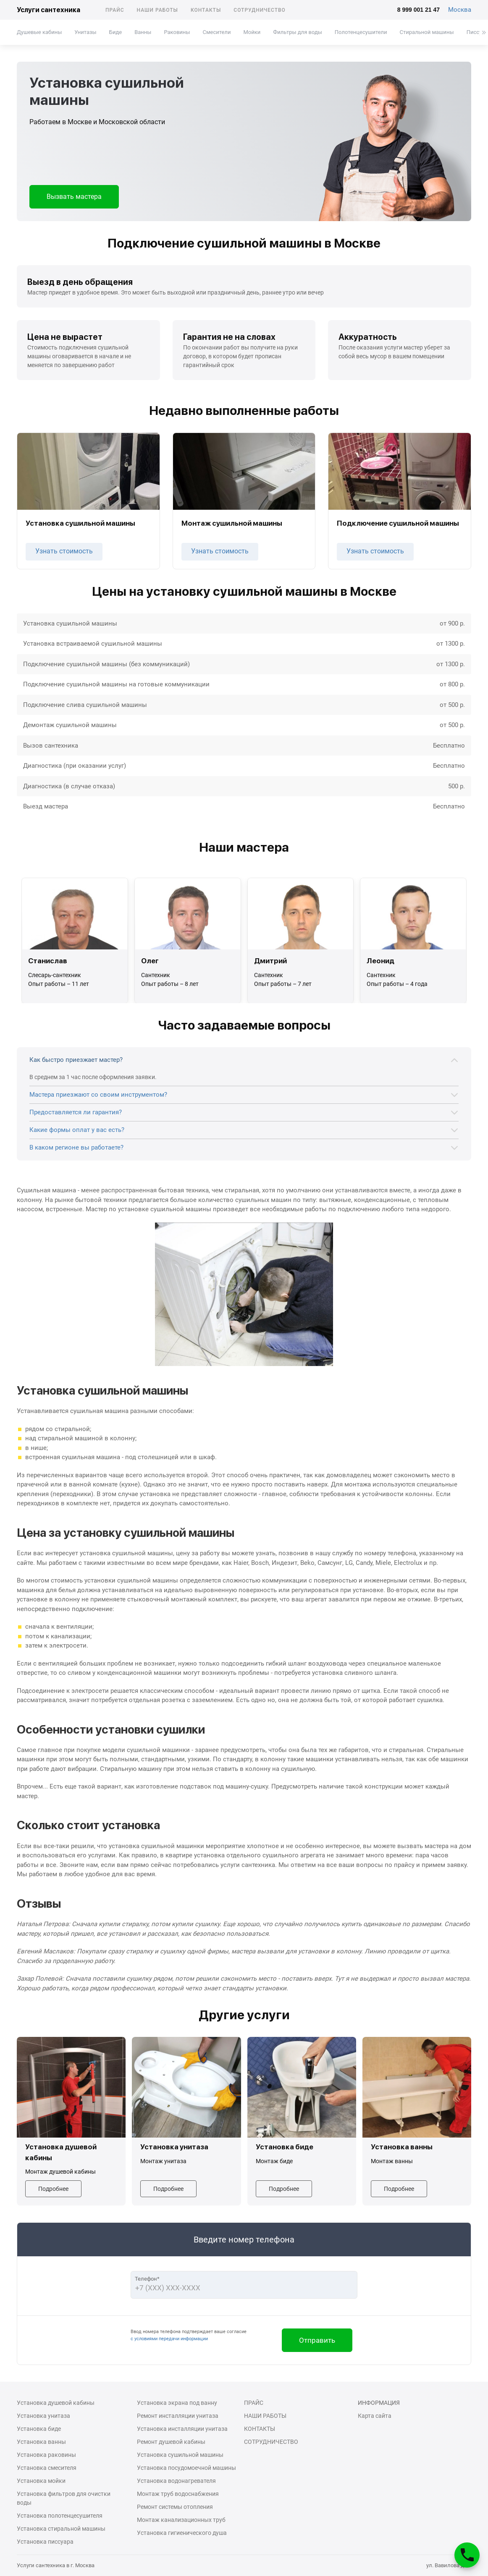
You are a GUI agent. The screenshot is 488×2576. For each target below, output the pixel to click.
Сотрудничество (260, 10)
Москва (459, 9)
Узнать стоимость (64, 551)
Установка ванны (41, 2441)
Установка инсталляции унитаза (182, 2428)
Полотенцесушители (361, 32)
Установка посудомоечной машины (186, 2467)
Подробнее (53, 2188)
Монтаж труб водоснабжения (178, 2493)
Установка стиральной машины (61, 2528)
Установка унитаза (43, 2415)
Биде (115, 32)
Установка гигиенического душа (182, 2532)
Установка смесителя (46, 2467)
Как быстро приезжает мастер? (76, 1060)
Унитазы (85, 32)
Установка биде (39, 2428)
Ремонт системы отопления (175, 2506)
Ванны (142, 32)
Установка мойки (41, 2480)
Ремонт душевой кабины (171, 2441)
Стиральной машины (427, 32)
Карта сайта (374, 2415)
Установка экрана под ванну (177, 2402)
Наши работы (157, 10)
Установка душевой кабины (55, 2402)
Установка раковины (46, 2454)
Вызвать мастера (74, 197)
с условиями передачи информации (169, 2338)
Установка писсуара (45, 2541)
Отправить (317, 2340)
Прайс (114, 10)
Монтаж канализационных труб (181, 2519)
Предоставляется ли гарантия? (75, 1112)
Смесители (216, 32)
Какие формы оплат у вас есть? (76, 1130)
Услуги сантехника (48, 10)
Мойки (251, 32)
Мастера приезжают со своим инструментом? (98, 1094)
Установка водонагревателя (176, 2480)
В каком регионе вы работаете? (76, 1147)
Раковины (177, 32)
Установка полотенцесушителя (59, 2515)
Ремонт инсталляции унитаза (177, 2415)
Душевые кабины (39, 32)
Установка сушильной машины (180, 2454)
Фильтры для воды (297, 32)
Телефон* (147, 2279)
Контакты (206, 10)
